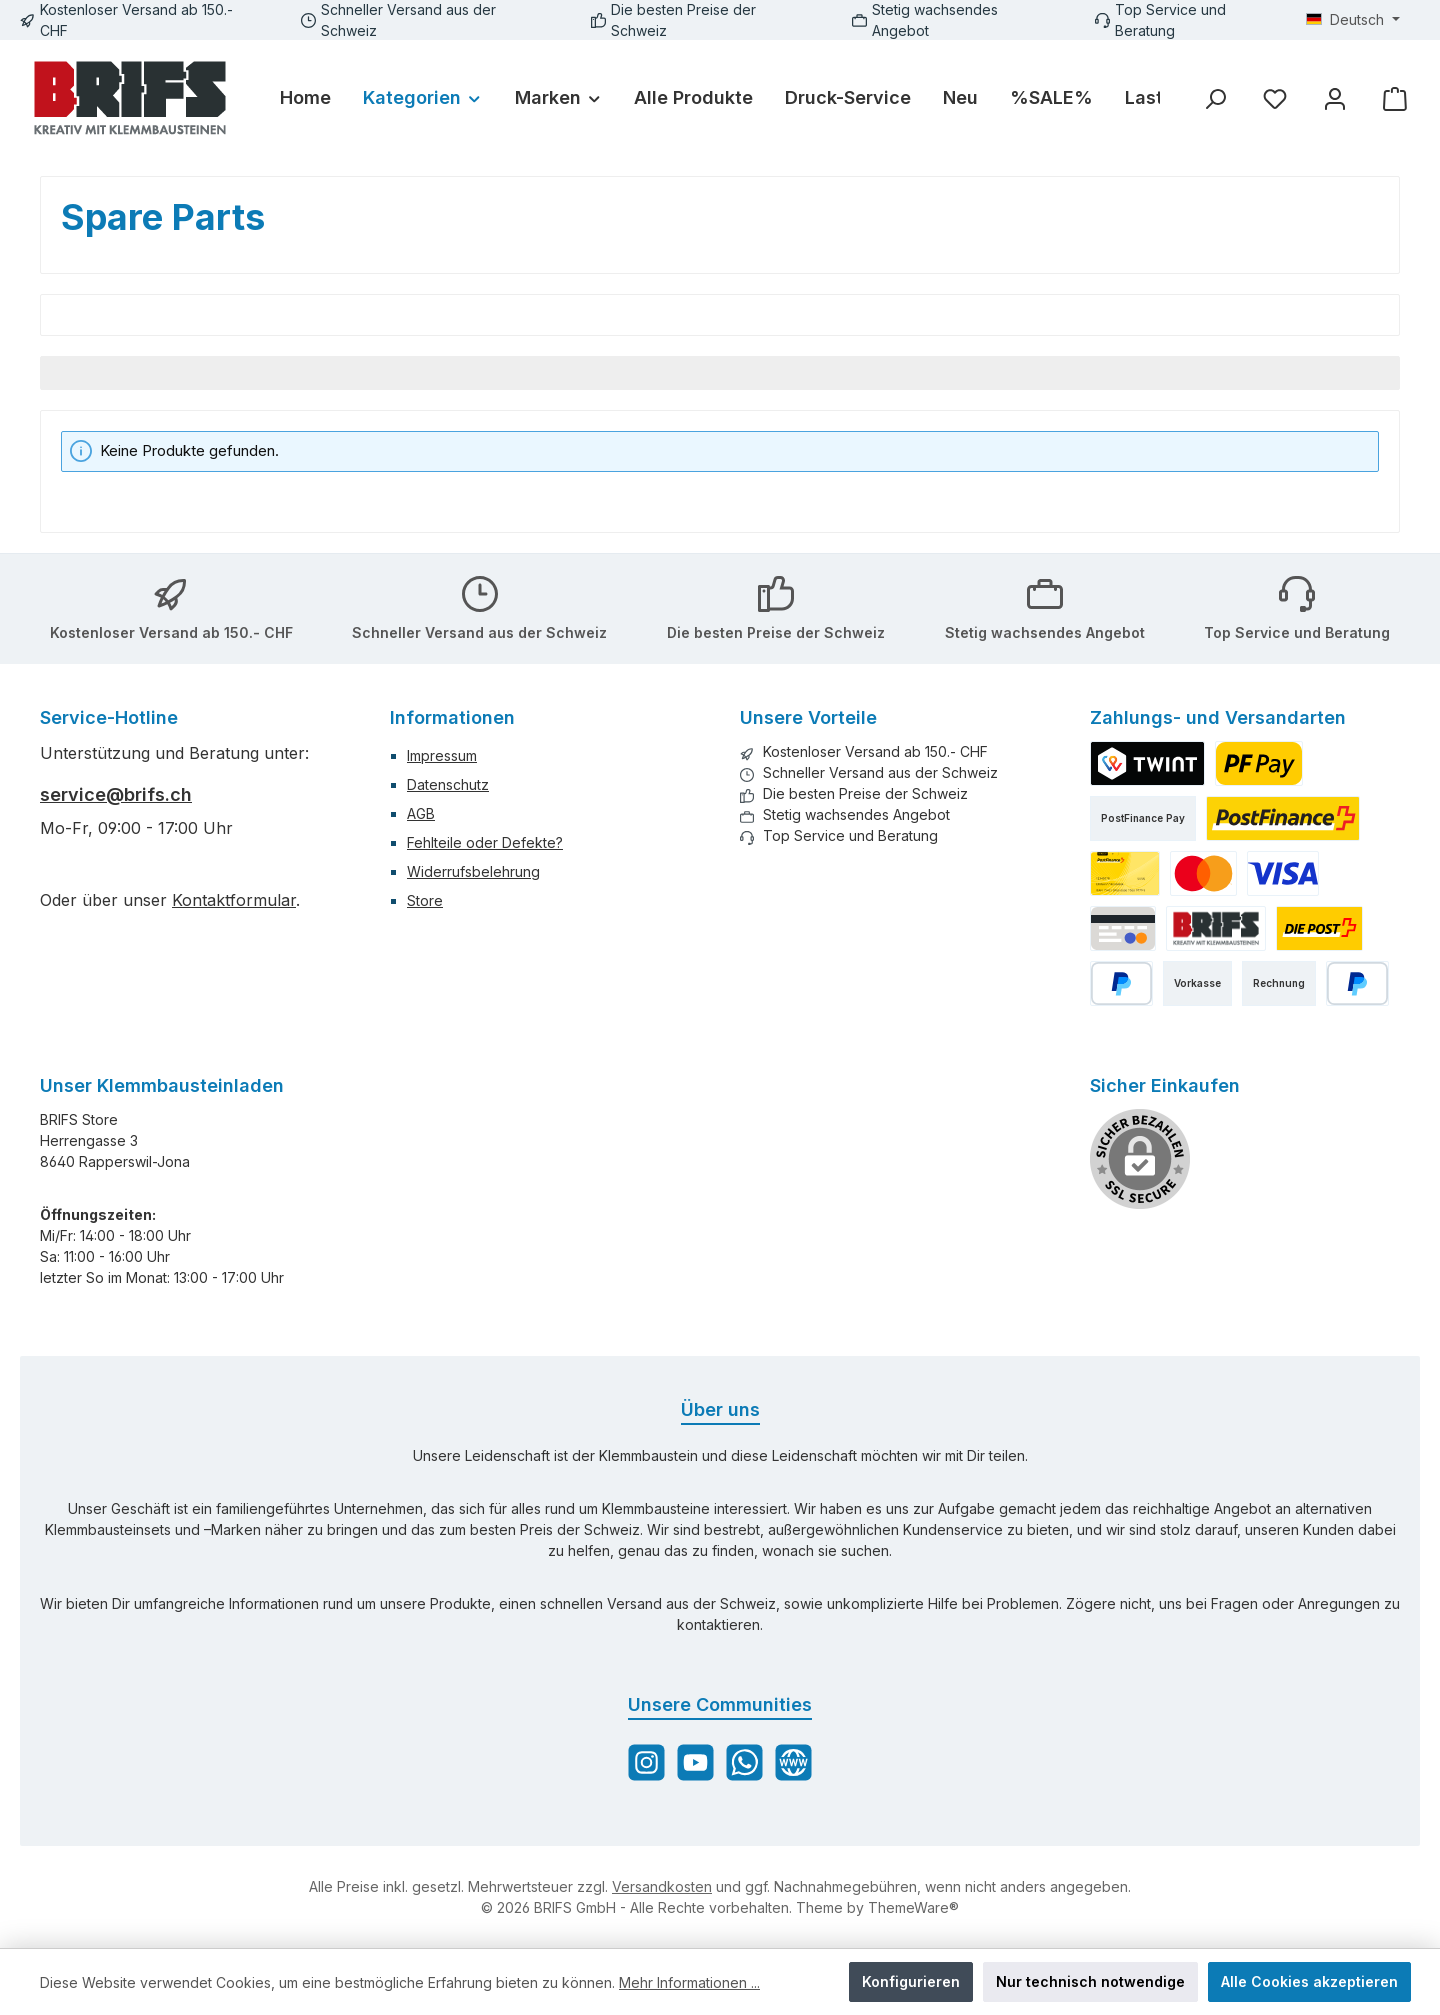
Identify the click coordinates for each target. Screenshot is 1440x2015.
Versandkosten (662, 1886)
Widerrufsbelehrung (473, 871)
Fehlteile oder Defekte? (485, 842)
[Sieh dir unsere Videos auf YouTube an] (695, 1762)
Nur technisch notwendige (1090, 1981)
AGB (421, 813)
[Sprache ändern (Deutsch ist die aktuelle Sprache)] (1353, 20)
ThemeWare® (913, 1907)
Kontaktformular (234, 900)
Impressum (442, 755)
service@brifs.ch (116, 794)
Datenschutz (448, 784)
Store (425, 900)
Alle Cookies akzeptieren (1309, 1981)
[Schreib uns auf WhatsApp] (744, 1762)
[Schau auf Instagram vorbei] (646, 1762)
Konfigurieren (911, 1981)
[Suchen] (1215, 98)
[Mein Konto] (1335, 98)
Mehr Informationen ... (689, 1982)
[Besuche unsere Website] (793, 1762)
